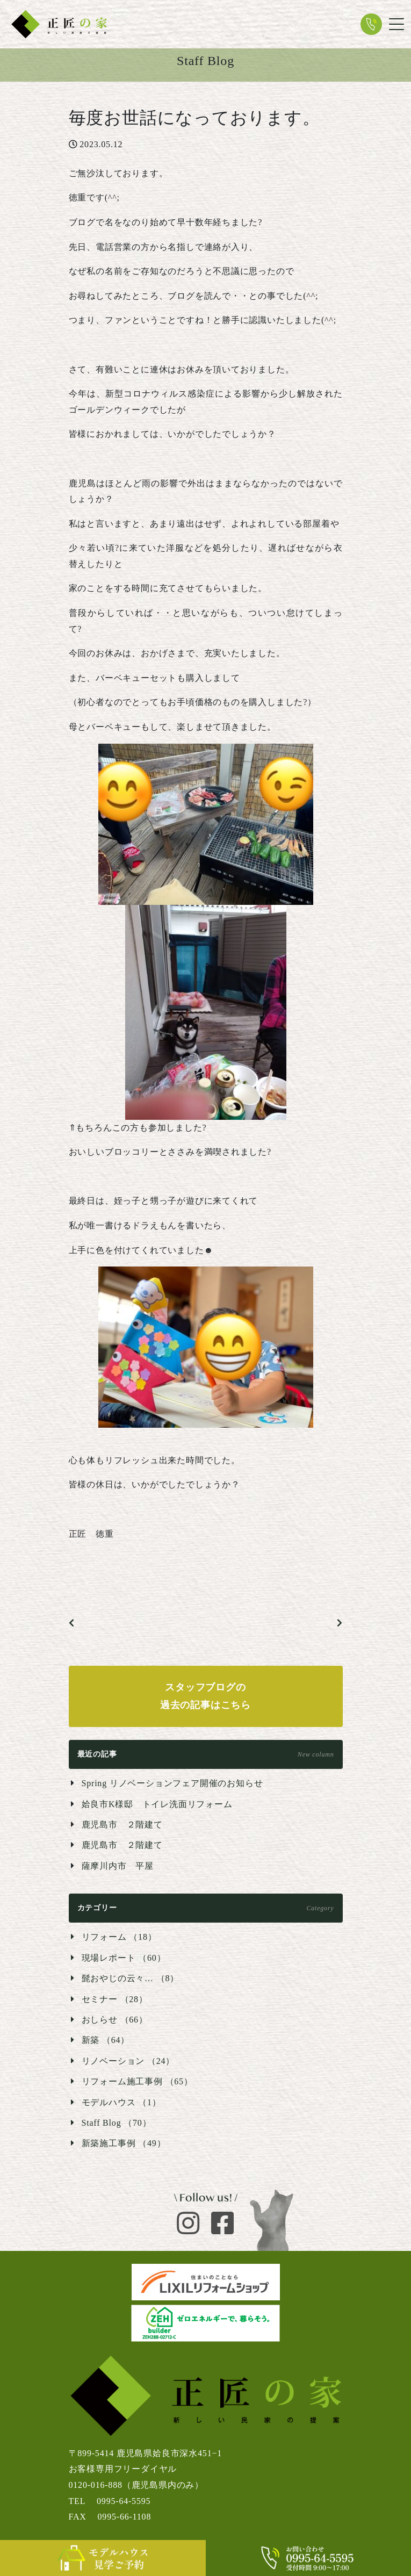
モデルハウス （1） (121, 2102)
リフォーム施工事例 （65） (137, 2081)
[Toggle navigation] (396, 24)
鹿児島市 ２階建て (122, 1824)
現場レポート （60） (124, 1957)
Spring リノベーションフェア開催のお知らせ (172, 1783)
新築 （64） (106, 2040)
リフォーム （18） (119, 1936)
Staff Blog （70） (117, 2122)
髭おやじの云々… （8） (130, 1978)
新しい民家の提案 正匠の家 (59, 24)
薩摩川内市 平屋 (118, 1865)
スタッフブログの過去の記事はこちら (205, 1696)
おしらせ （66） (115, 2019)
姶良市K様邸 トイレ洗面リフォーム (157, 1804)
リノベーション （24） (128, 2061)
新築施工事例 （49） (124, 2143)
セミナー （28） (115, 1999)
